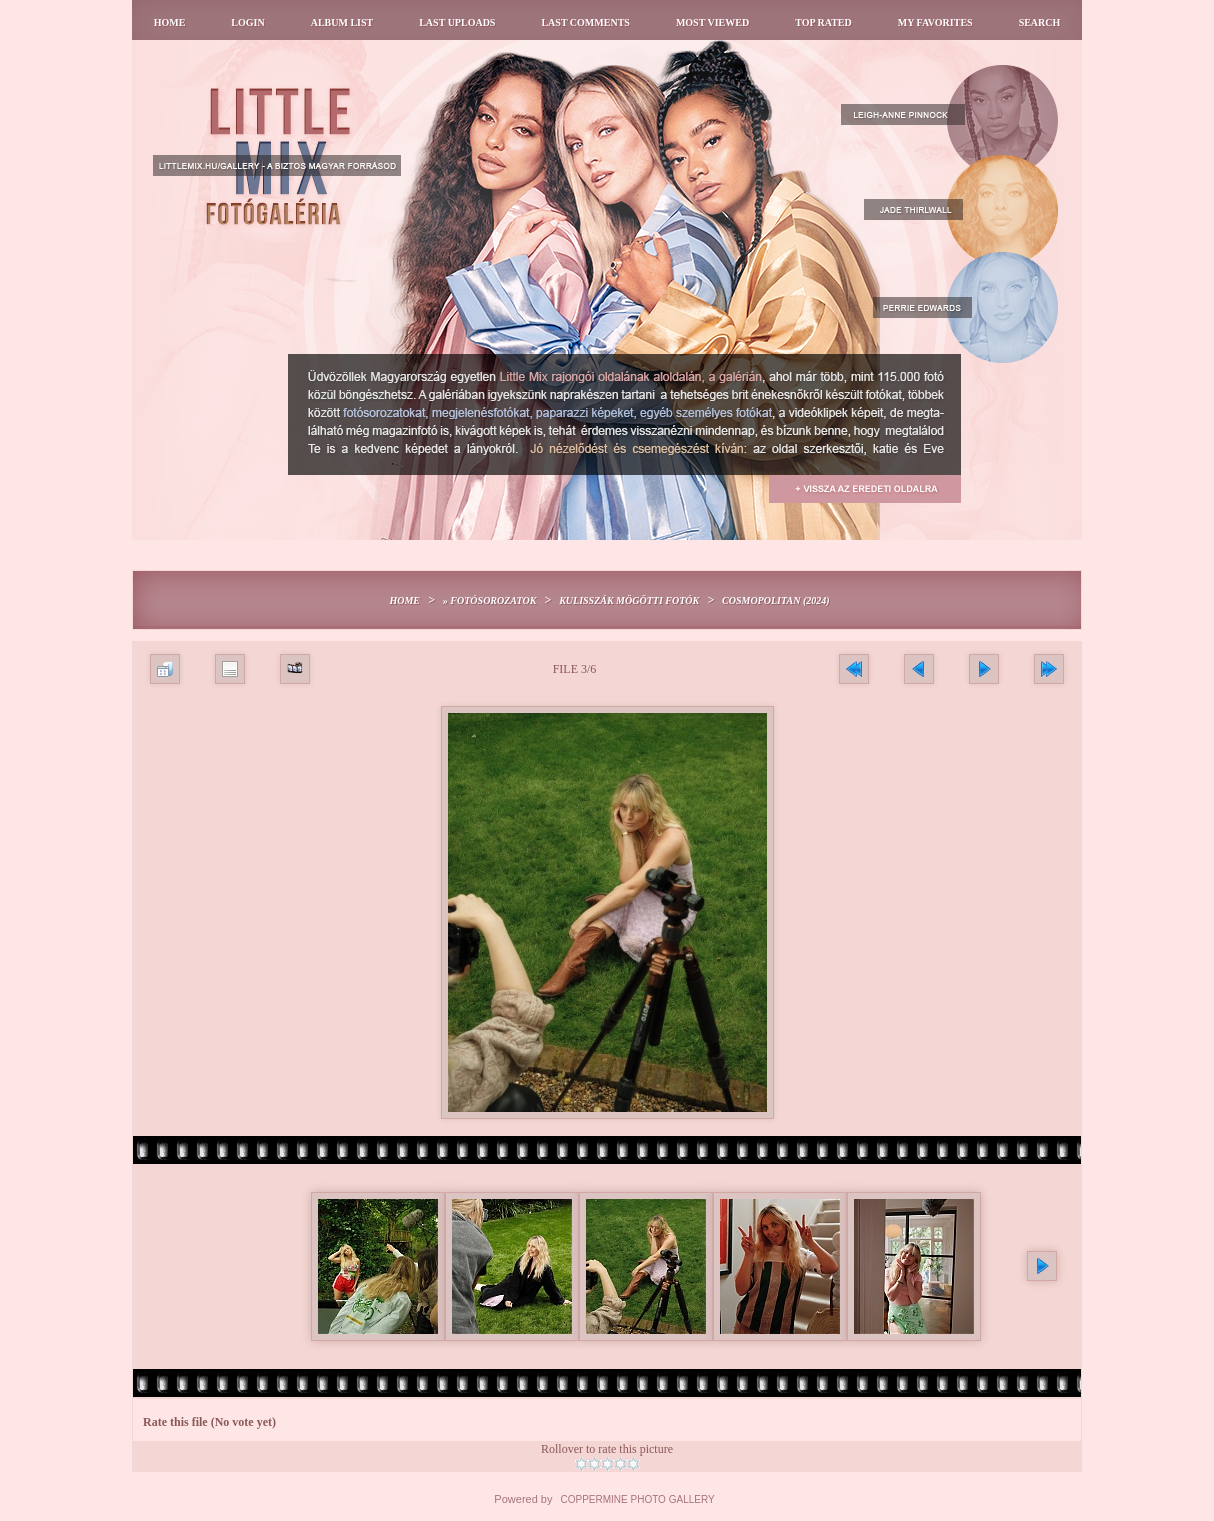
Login (247, 22)
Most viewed (712, 22)
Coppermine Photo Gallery (638, 1499)
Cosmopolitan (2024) (776, 600)
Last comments (585, 22)
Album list (342, 22)
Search (1040, 22)
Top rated (823, 22)
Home (170, 22)
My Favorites (935, 22)
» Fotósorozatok (489, 600)
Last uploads (457, 22)
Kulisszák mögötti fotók (629, 600)
